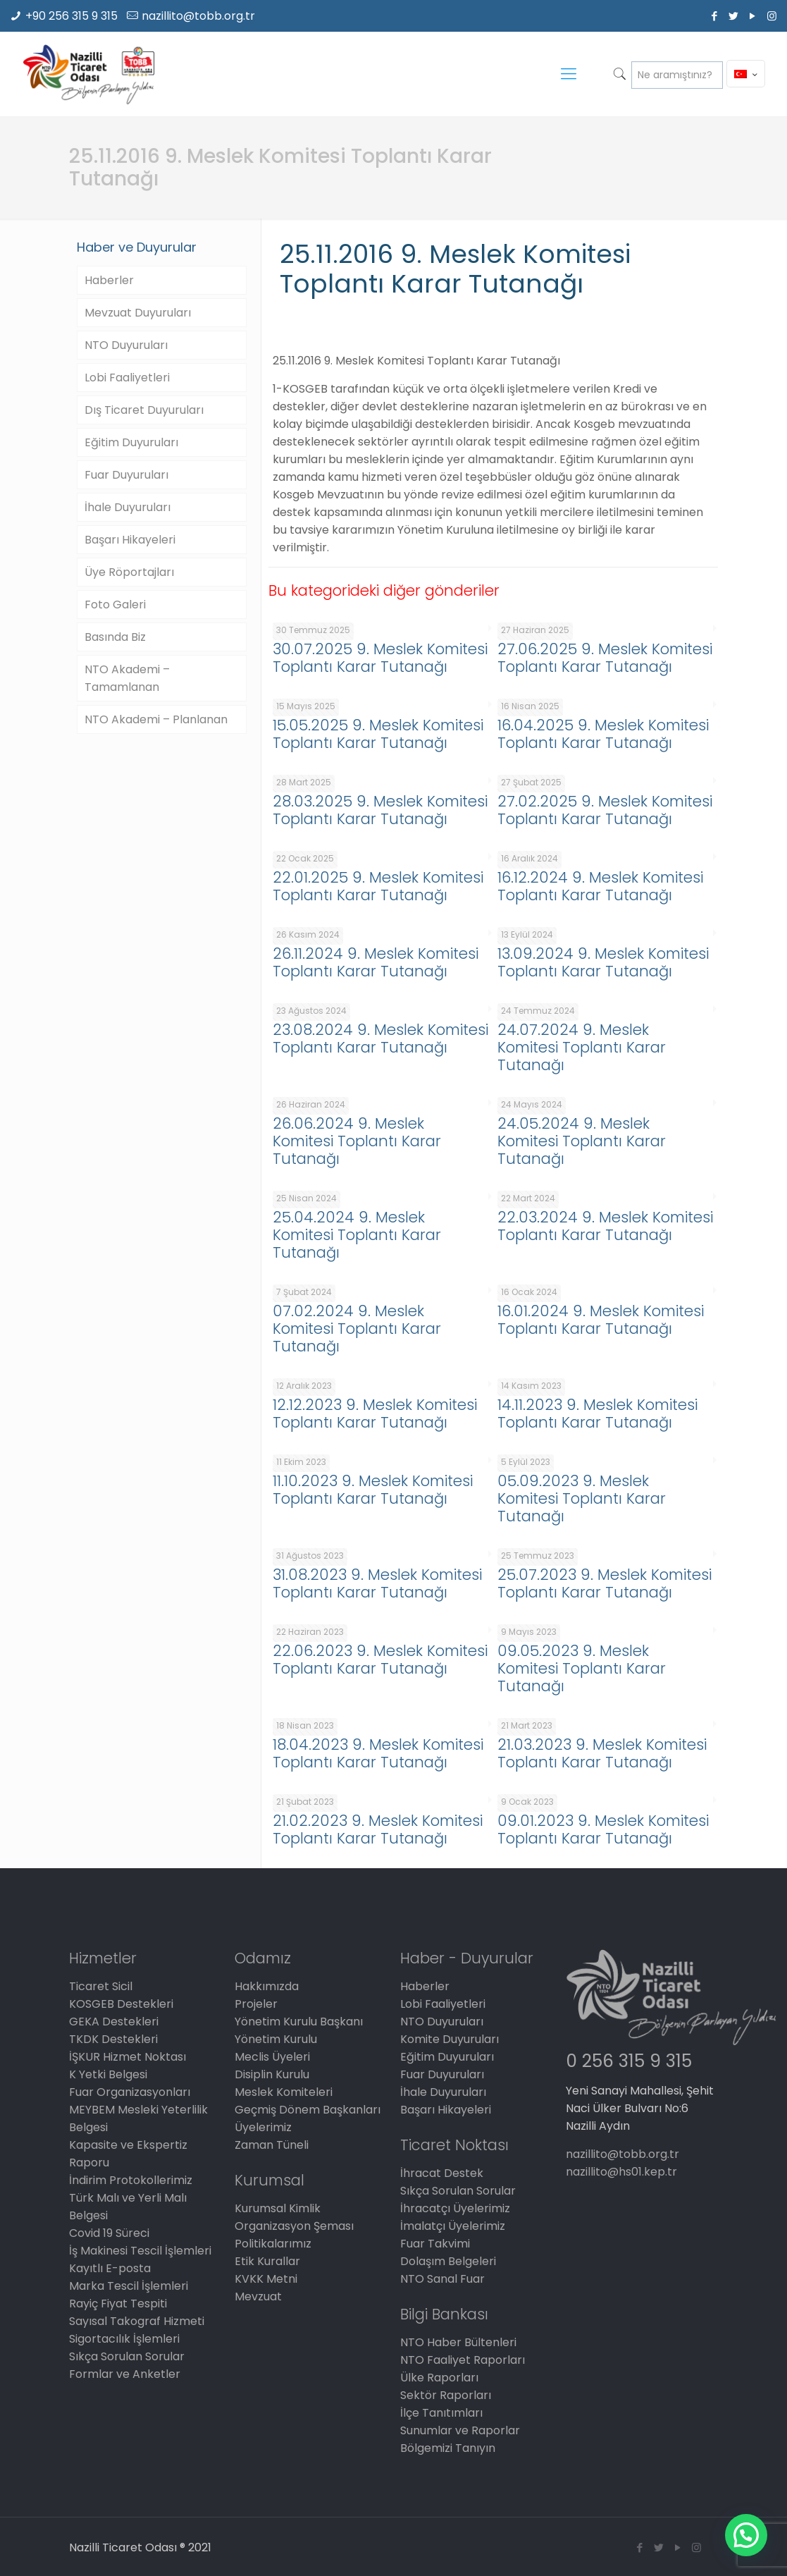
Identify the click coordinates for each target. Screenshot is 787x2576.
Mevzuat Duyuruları (138, 313)
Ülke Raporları (439, 2377)
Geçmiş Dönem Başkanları (307, 2110)
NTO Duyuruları (126, 345)
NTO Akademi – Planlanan (156, 719)
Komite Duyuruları (449, 2039)
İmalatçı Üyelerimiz (452, 2226)
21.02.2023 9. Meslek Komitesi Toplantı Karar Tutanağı (378, 1829)
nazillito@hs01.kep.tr (621, 2172)
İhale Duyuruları (128, 507)
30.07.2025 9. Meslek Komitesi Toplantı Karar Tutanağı (380, 658)
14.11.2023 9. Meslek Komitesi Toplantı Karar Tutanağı (597, 1413)
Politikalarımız (273, 2243)
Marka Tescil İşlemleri (128, 2286)
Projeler (256, 2004)
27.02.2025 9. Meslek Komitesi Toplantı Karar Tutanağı (604, 810)
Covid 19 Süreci (109, 2233)
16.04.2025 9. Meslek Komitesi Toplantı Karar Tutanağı (603, 734)
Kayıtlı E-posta (110, 2268)
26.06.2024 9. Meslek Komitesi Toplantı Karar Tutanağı (357, 1141)
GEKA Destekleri (114, 2021)
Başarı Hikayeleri (130, 540)
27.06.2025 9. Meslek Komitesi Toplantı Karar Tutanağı (604, 658)
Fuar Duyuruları (126, 475)
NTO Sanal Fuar (442, 2279)
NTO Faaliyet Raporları (462, 2360)
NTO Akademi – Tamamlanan (127, 678)
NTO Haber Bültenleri (458, 2342)
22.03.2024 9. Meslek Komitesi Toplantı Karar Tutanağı (605, 1226)
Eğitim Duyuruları (131, 442)
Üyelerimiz (263, 2127)
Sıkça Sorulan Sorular (127, 2356)
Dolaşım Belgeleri (448, 2261)
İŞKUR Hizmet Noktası (127, 2057)
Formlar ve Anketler (124, 2374)
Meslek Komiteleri (284, 2092)
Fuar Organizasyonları (129, 2092)
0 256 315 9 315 (629, 2061)
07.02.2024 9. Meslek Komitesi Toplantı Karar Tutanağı (357, 1328)
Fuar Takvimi (435, 2243)
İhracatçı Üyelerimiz (455, 2208)
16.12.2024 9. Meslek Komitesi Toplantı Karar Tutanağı (600, 886)
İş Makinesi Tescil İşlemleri (140, 2251)
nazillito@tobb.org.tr (198, 16)
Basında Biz (115, 637)
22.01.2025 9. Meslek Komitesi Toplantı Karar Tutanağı (378, 886)
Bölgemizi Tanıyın (447, 2448)
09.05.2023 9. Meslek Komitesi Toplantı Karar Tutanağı (581, 1668)
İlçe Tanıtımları (441, 2413)
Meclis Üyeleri (272, 2057)
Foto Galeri (115, 604)
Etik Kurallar (267, 2261)
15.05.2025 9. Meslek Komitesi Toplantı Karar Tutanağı (378, 734)
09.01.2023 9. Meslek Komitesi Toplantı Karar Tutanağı (603, 1829)
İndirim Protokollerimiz (130, 2180)
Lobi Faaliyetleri (127, 377)
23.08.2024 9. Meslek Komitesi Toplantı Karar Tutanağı (380, 1038)
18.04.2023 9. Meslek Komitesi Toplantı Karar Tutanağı (378, 1753)
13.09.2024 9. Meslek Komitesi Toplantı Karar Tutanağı (603, 962)
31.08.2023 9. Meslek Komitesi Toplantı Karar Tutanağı (377, 1583)
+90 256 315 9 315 (71, 16)
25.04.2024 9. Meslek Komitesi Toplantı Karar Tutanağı (357, 1235)
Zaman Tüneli (272, 2145)
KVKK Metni (266, 2279)
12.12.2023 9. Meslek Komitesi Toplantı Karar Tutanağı (375, 1413)
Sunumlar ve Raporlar (460, 2430)
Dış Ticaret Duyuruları (144, 410)
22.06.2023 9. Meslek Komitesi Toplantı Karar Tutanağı (380, 1659)
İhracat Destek (441, 2173)
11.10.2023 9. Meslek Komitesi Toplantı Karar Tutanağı (373, 1490)
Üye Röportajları (129, 572)
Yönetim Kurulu (276, 2039)
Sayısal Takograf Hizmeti (136, 2321)
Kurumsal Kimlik (278, 2208)
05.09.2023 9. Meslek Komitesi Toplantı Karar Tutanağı (581, 1498)
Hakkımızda (267, 1986)
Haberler (109, 280)
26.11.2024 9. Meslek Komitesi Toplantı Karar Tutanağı (375, 962)
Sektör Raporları (445, 2395)
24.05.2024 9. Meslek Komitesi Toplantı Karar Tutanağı (581, 1141)
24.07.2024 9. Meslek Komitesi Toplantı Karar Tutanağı (581, 1047)
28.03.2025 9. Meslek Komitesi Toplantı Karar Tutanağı (380, 810)
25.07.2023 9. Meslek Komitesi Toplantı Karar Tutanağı (604, 1583)
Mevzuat (258, 2296)
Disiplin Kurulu (272, 2074)
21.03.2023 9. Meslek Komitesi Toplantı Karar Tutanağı (602, 1753)
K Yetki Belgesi (108, 2074)
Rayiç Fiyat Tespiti (118, 2303)
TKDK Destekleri (113, 2039)
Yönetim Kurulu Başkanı (299, 2021)
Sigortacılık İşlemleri (124, 2339)
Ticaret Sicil (100, 1986)
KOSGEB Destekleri (121, 2004)
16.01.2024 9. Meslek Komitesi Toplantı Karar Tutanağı (600, 1320)
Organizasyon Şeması (294, 2226)
